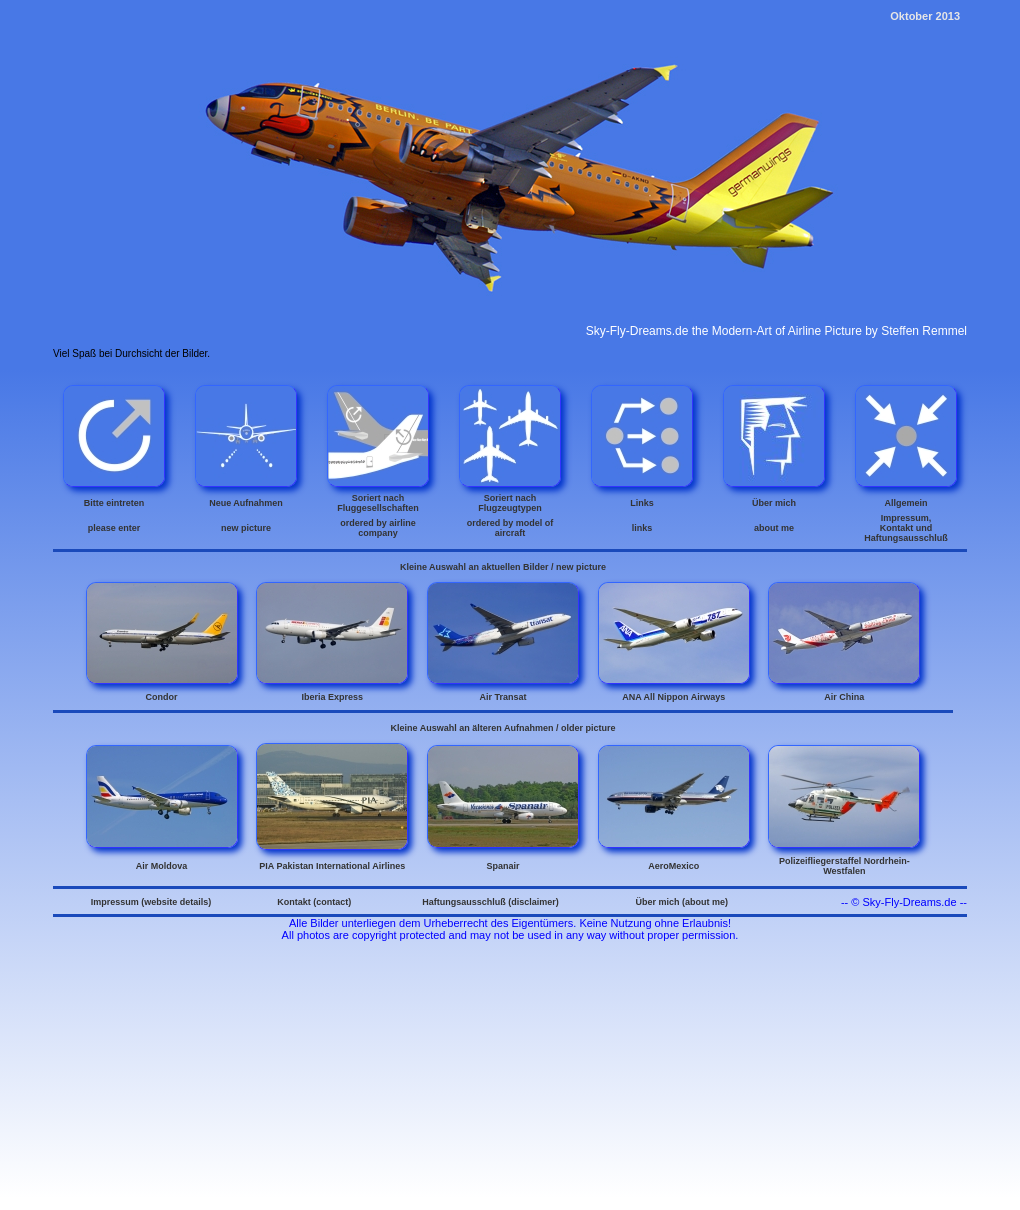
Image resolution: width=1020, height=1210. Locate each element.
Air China (844, 697)
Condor (162, 697)
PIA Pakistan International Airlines (332, 866)
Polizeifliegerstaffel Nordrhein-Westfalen (844, 866)
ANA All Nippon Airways (673, 697)
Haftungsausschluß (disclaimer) (490, 902)
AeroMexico (673, 866)
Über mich (774, 503)
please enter (114, 528)
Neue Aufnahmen (246, 503)
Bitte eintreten (114, 503)
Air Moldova (162, 866)
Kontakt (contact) (314, 902)
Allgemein (905, 503)
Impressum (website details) (151, 902)
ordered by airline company (378, 528)
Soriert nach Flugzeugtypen (510, 503)
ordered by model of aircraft (510, 528)
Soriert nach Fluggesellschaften (378, 503)
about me (774, 528)
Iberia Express (332, 697)
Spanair (502, 866)
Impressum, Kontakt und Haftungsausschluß (906, 528)
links (642, 528)
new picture (246, 528)
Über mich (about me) (681, 902)
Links (642, 503)
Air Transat (502, 697)
